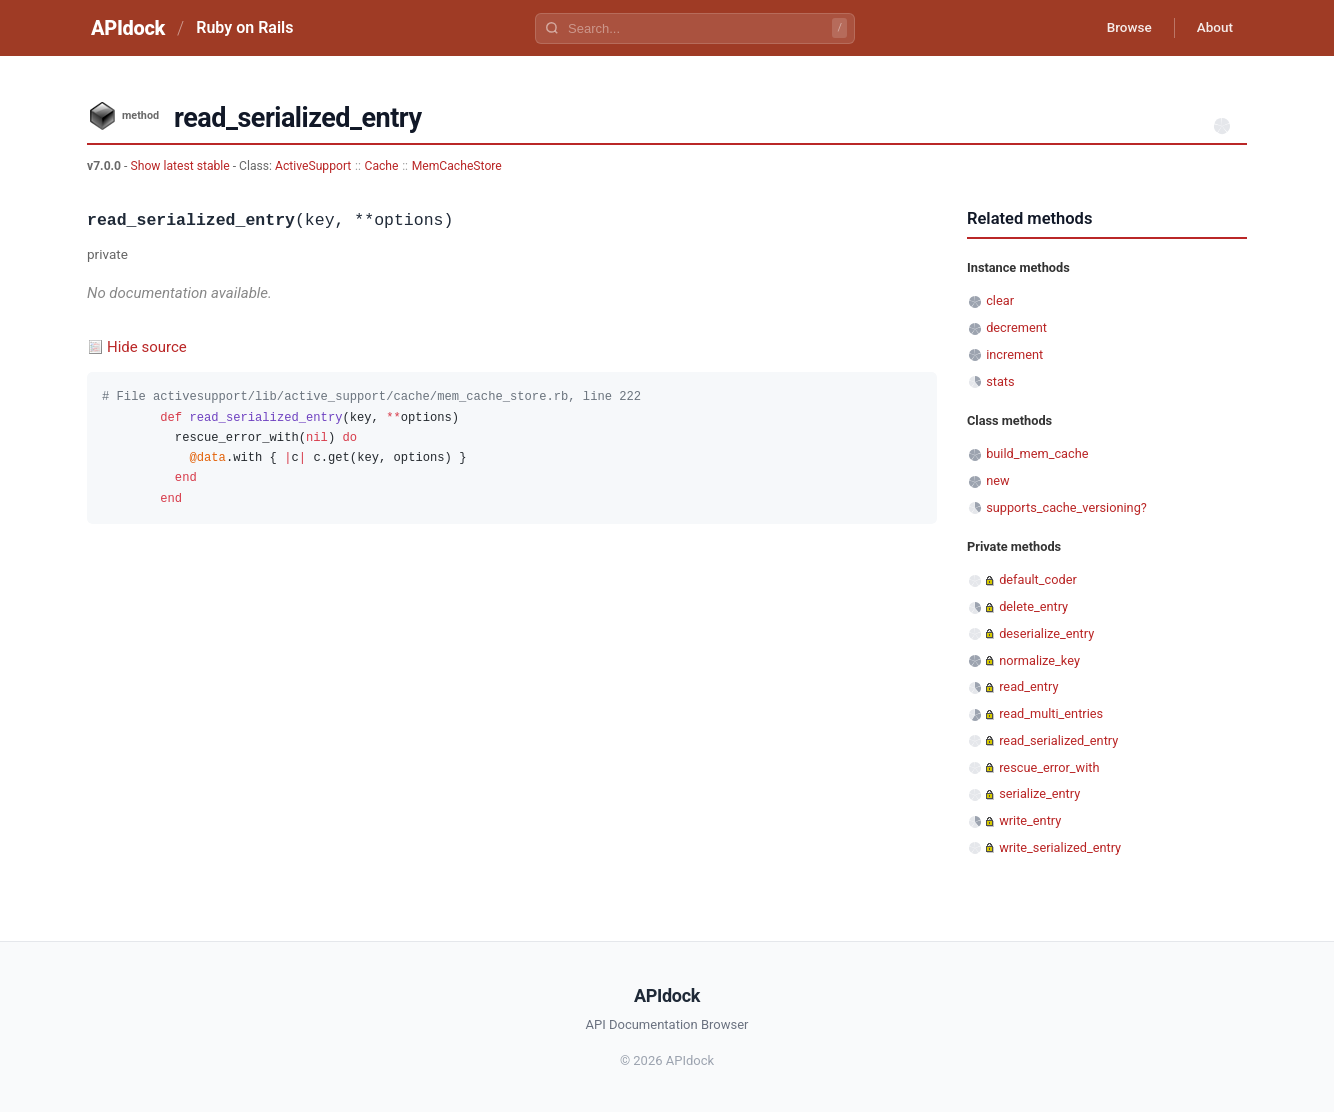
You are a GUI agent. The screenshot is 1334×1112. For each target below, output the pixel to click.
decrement (1016, 327)
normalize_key (1039, 660)
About (1212, 28)
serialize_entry (1039, 793)
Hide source (147, 347)
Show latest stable (181, 166)
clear (1000, 300)
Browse (1121, 28)
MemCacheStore (457, 166)
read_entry (1028, 686)
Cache (382, 166)
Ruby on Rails (244, 27)
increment (1014, 354)
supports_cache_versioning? (1066, 507)
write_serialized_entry (1060, 847)
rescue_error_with (1049, 767)
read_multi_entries (1051, 713)
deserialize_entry (1046, 633)
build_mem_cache (1037, 453)
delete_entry (1033, 606)
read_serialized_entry (1058, 740)
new (997, 480)
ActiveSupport (313, 166)
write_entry (1030, 820)
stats (1000, 381)
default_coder (1038, 579)
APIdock (128, 28)
